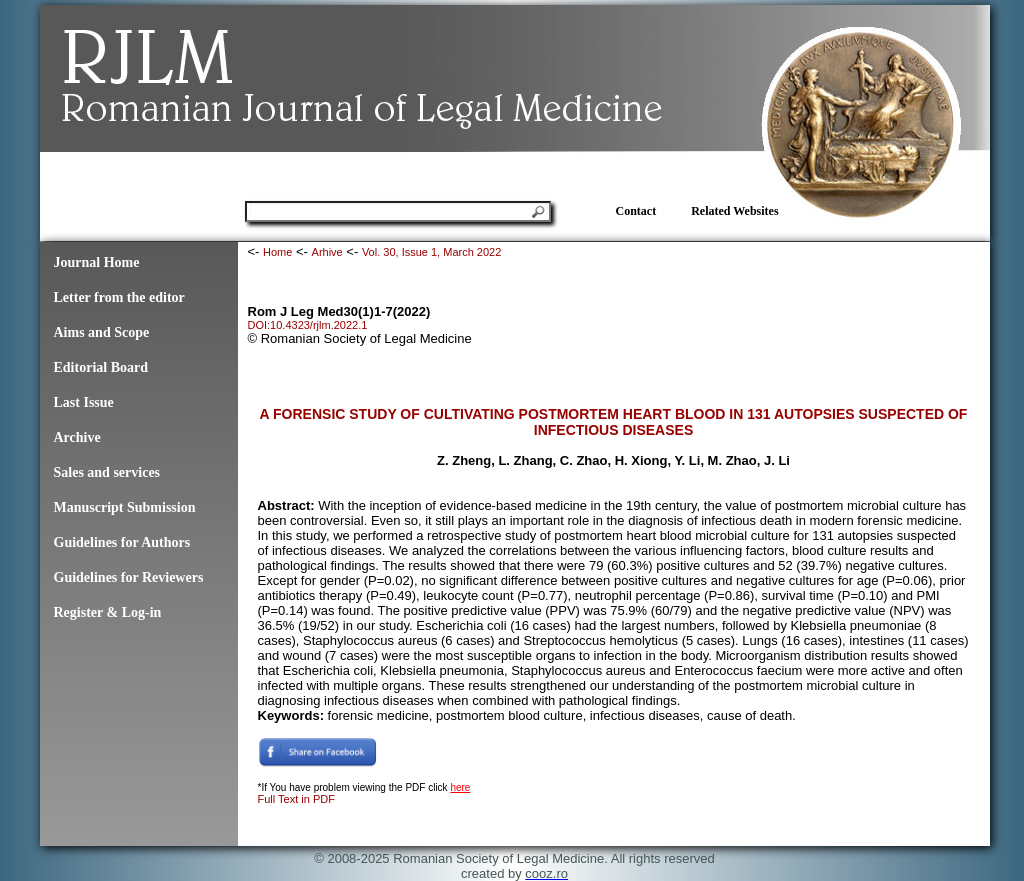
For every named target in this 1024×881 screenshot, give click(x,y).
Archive (77, 437)
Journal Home (97, 262)
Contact (636, 211)
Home (277, 252)
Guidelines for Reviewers (129, 577)
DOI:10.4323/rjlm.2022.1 (308, 325)
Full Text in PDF (296, 799)
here (460, 787)
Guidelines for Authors (122, 542)
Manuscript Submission (125, 507)
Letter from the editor (119, 297)
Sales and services (107, 472)
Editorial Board (101, 367)
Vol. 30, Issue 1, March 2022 (431, 252)
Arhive (327, 252)
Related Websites (734, 211)
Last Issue (84, 402)
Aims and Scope (102, 332)
